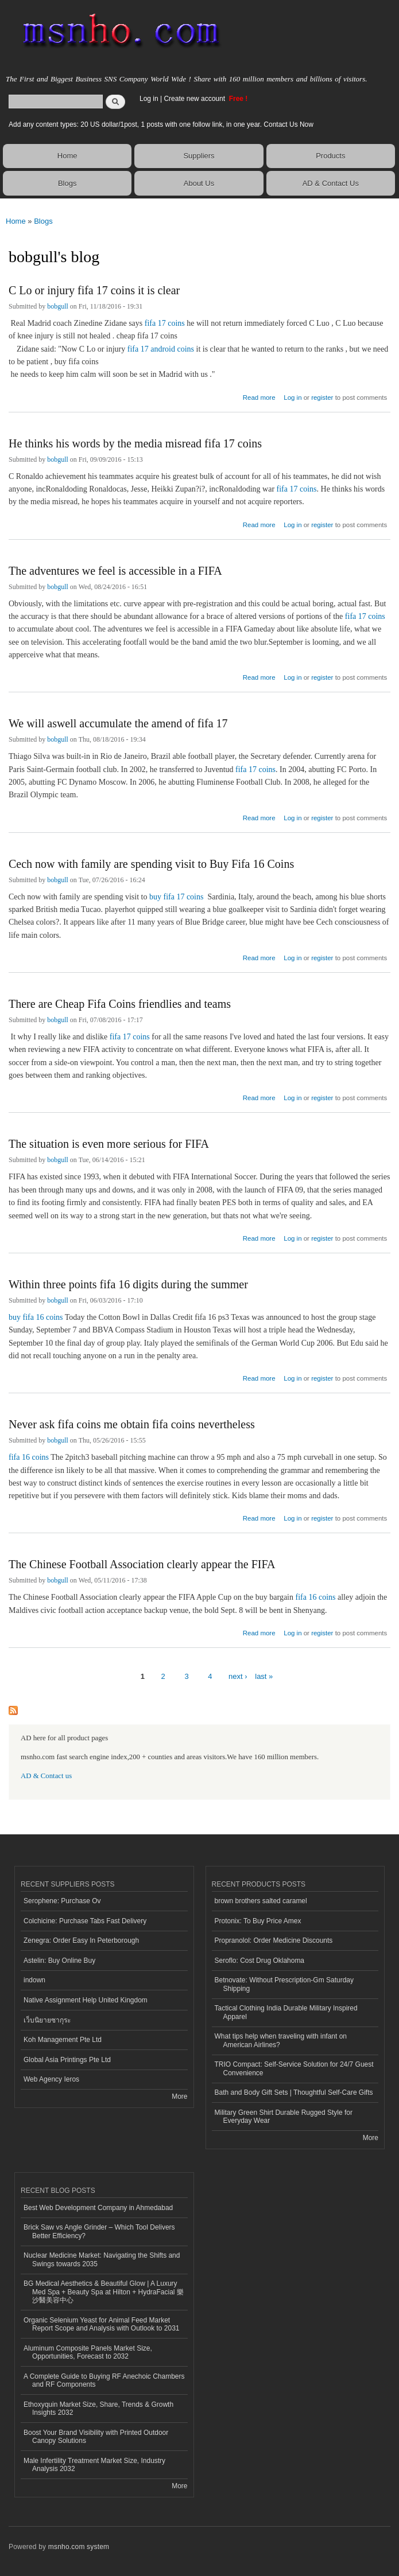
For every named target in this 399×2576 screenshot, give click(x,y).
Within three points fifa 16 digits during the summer (128, 1284)
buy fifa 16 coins (36, 1317)
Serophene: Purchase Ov (62, 1901)
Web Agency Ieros (51, 2079)
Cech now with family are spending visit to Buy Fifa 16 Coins (151, 864)
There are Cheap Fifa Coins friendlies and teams (120, 1003)
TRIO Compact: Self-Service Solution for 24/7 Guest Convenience (294, 2068)
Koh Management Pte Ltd (63, 2040)
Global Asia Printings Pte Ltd (67, 2060)
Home (67, 155)
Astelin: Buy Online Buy (59, 1961)
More (179, 2096)
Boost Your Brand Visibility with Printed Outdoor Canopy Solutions (96, 2437)
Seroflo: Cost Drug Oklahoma (260, 1961)
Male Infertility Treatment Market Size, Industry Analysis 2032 (94, 2465)
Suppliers (198, 155)
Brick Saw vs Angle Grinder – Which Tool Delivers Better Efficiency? (99, 2231)
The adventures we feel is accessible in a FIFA (115, 570)
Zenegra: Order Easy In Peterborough (81, 1940)
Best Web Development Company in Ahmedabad (98, 2208)
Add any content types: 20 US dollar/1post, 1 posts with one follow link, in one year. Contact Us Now (161, 124)
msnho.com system (78, 2547)
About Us (199, 183)
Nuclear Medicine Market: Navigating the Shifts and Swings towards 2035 (102, 2259)
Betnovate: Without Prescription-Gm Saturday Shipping (284, 1984)
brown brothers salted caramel (261, 1901)
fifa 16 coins (29, 1457)
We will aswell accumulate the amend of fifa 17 (118, 723)
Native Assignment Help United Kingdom (86, 2000)
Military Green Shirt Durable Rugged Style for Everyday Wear (283, 2117)
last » (264, 1676)
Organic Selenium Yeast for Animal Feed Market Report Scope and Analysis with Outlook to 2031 (102, 2324)
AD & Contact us (46, 1776)
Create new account (195, 99)
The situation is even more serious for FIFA (109, 1143)
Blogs (67, 183)
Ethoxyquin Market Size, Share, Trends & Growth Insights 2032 (98, 2408)
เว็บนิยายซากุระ (47, 2020)
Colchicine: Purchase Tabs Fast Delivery (85, 1921)
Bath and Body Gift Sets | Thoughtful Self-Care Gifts (294, 2092)
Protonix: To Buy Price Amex (258, 1921)
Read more (259, 396)
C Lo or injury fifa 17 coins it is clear (94, 290)
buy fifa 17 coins (176, 897)
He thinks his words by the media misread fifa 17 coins (135, 443)
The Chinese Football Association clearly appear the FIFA (142, 1564)
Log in (149, 99)
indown (34, 1980)
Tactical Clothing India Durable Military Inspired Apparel (286, 2012)
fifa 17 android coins (160, 349)
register (322, 397)
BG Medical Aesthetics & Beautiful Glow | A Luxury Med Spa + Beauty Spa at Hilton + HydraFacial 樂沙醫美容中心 (104, 2291)
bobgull (57, 306)
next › (237, 1676)
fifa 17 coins (165, 323)
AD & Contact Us (331, 183)
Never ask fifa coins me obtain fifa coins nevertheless (132, 1424)
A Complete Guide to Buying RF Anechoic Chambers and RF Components (104, 2380)
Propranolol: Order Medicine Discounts (274, 1940)
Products (330, 155)
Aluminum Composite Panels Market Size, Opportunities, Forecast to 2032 (88, 2352)
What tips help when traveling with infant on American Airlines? (281, 2040)
